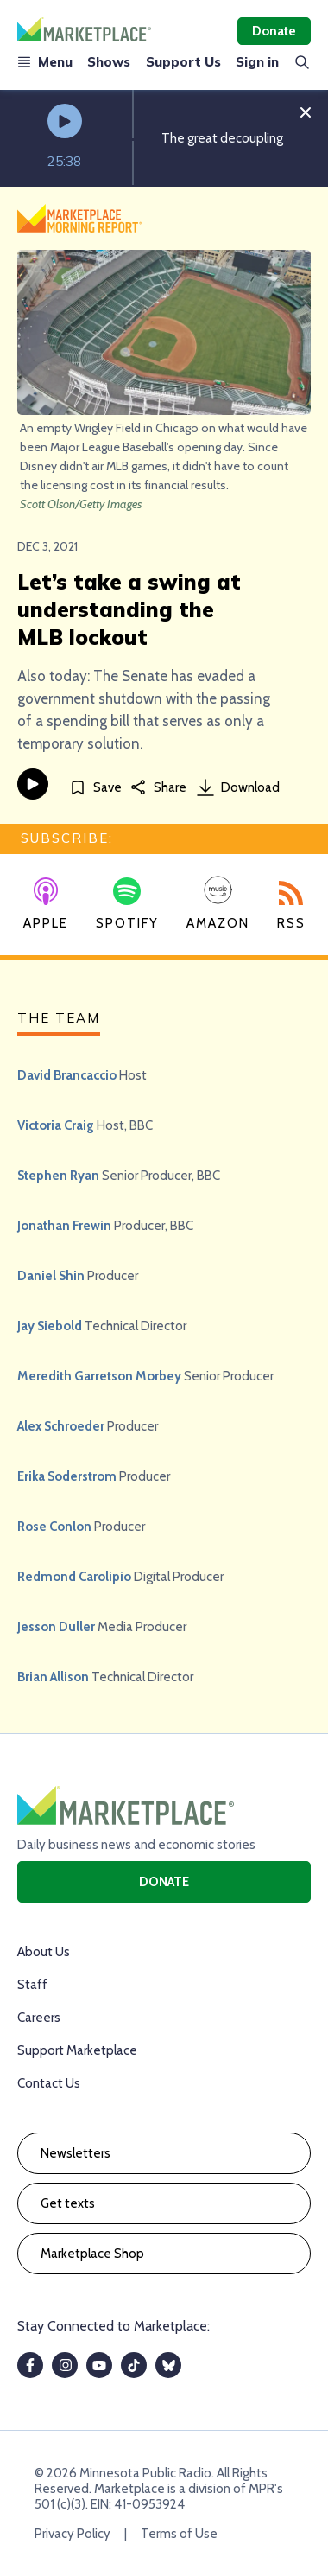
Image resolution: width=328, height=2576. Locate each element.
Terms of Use (179, 2533)
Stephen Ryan (58, 1175)
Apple (45, 904)
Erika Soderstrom (67, 1476)
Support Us (183, 62)
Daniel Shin (51, 1276)
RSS (291, 906)
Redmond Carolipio (74, 1576)
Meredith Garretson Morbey (99, 1376)
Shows (108, 62)
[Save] (95, 787)
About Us (43, 1952)
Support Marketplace (77, 2050)
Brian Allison (53, 1677)
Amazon (217, 903)
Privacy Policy (72, 2533)
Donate (274, 31)
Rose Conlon (54, 1526)
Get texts (68, 2203)
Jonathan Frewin (64, 1226)
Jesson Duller (56, 1627)
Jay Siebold (49, 1326)
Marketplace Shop (92, 2253)
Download (238, 787)
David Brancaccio (67, 1075)
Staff (32, 1985)
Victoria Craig (55, 1125)
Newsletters (75, 2153)
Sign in (257, 62)
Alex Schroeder (60, 1426)
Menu (45, 62)
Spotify (127, 904)
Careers (38, 2017)
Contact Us (48, 2083)
